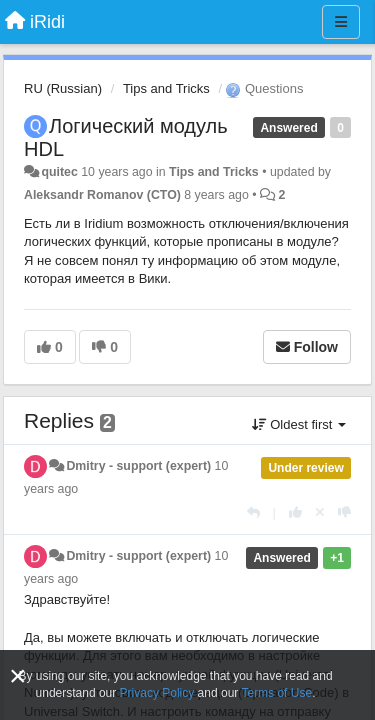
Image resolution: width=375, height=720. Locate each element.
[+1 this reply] (295, 512)
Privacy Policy (157, 693)
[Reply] (253, 512)
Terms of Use (276, 693)
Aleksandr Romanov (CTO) (102, 195)
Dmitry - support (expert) (138, 466)
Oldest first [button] (299, 424)
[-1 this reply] (344, 512)
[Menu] (341, 22)
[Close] (18, 676)
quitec (59, 172)
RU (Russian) (63, 88)
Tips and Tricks (166, 88)
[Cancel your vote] (320, 512)
